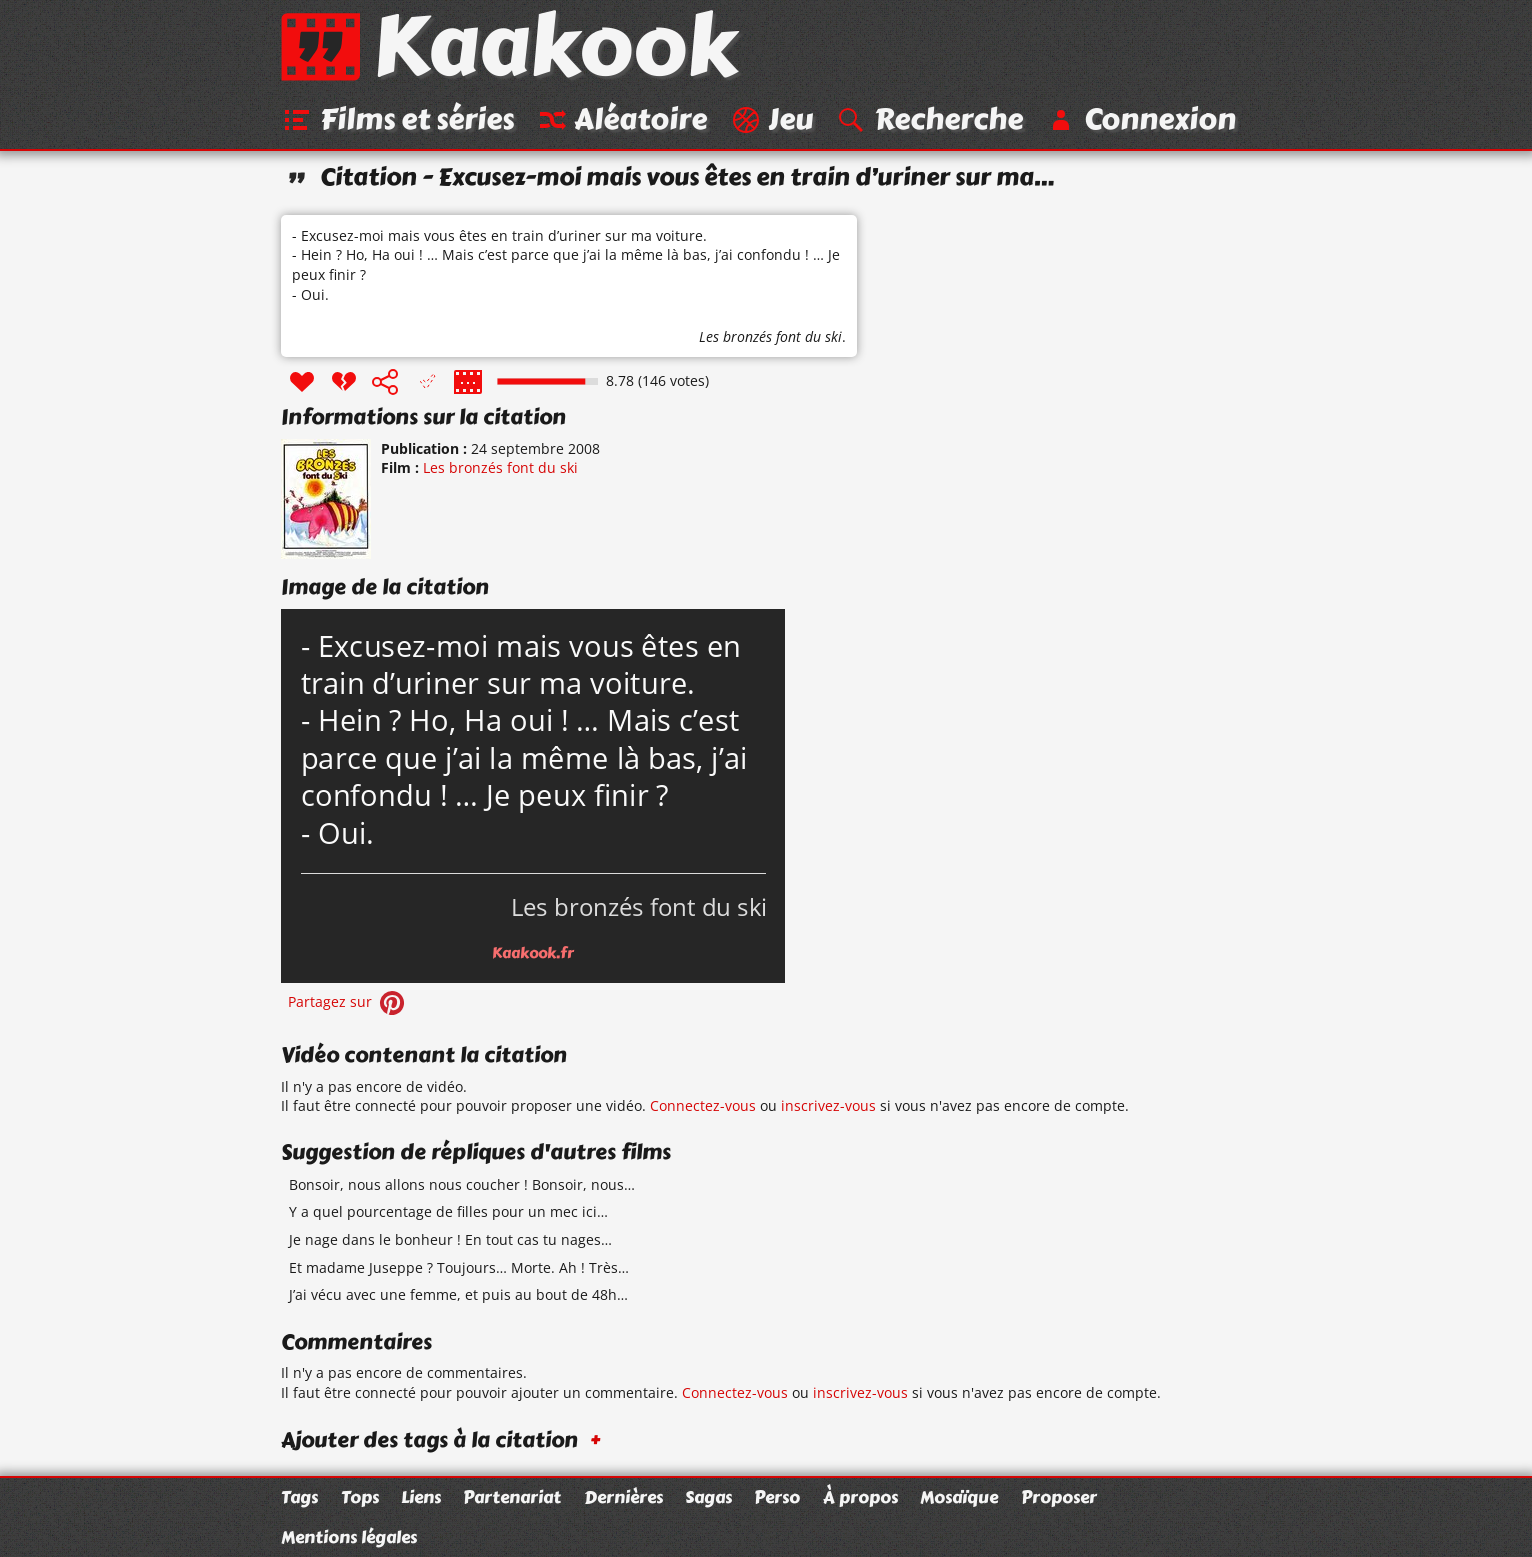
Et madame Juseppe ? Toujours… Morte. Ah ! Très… (459, 1267)
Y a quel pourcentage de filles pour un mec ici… (448, 1211)
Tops (360, 1497)
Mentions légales (349, 1537)
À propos (860, 1497)
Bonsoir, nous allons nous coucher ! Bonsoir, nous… (462, 1184)
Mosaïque (959, 1497)
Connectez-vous (703, 1105)
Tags (299, 1497)
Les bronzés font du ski (770, 336)
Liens (421, 1497)
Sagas (708, 1497)
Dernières (623, 1497)
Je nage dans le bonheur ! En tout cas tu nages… (450, 1239)
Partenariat (512, 1497)
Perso (777, 1497)
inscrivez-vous (828, 1105)
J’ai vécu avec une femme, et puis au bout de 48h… (458, 1294)
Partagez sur (348, 1001)
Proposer (1059, 1497)
